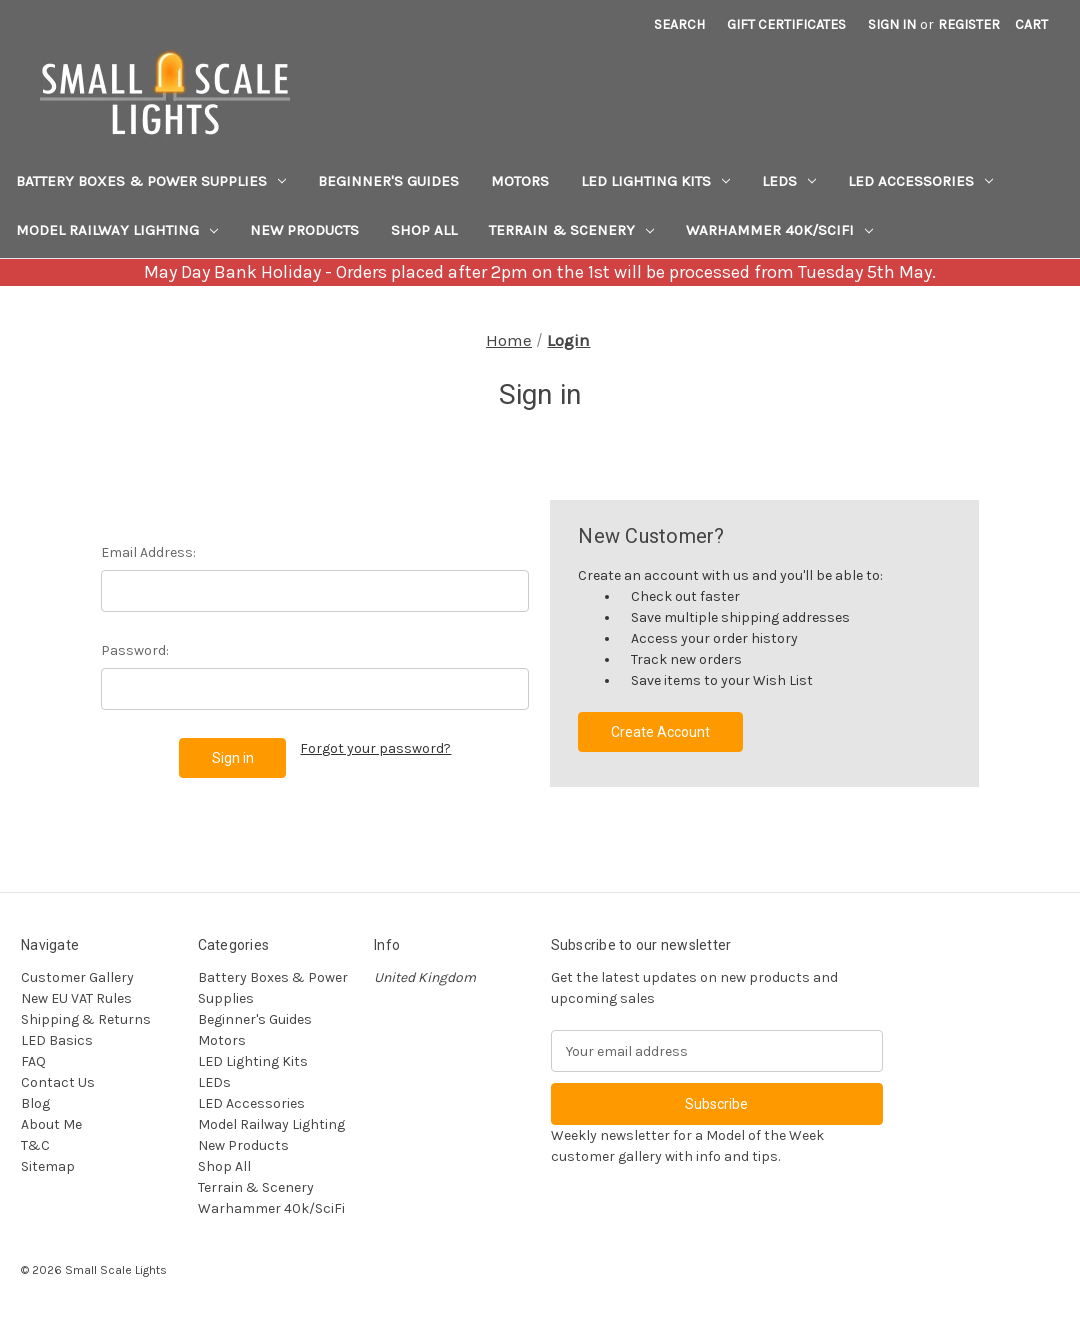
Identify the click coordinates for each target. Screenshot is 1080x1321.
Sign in (892, 24)
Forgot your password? (375, 748)
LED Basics (57, 1040)
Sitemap (48, 1166)
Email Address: (148, 552)
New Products (304, 230)
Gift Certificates (786, 24)
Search (679, 24)
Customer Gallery (77, 977)
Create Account (660, 732)
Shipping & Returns (86, 1019)
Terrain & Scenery (571, 230)
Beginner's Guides (388, 181)
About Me (51, 1124)
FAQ (33, 1061)
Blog (35, 1103)
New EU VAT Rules (76, 998)
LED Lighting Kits (655, 181)
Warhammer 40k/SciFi (779, 230)
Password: (135, 650)
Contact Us (58, 1082)
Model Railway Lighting (117, 230)
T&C (35, 1145)
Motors (520, 181)
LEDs (789, 181)
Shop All (424, 230)
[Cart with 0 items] (1031, 24)
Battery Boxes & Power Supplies (151, 181)
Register (969, 24)
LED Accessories (920, 181)
